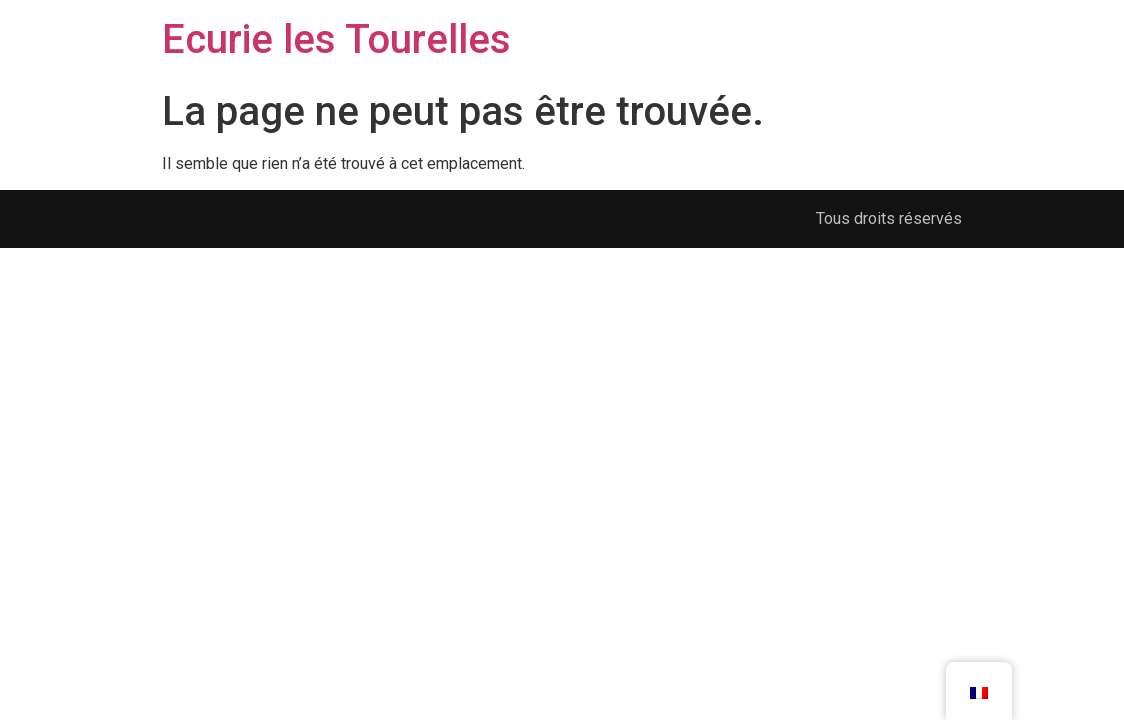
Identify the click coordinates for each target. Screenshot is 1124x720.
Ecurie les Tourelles (336, 39)
